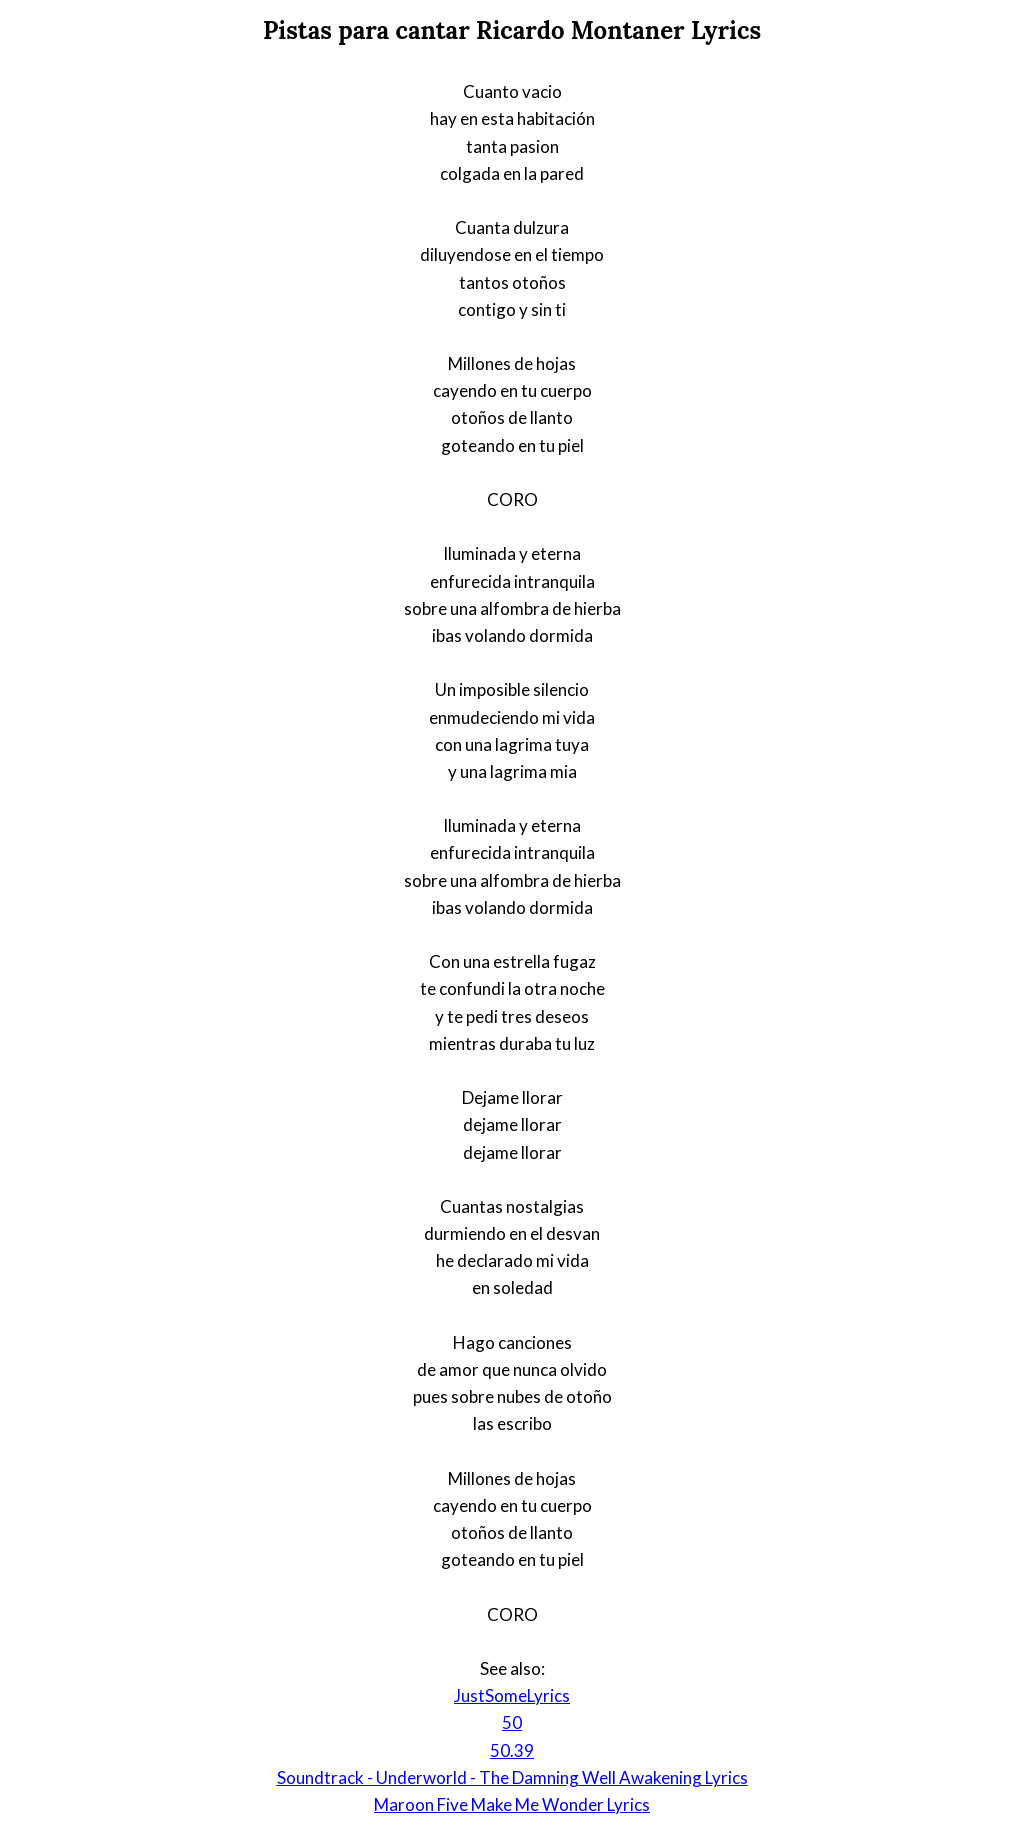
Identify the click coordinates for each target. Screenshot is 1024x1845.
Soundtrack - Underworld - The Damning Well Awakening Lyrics (512, 1777)
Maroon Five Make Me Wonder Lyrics (512, 1804)
